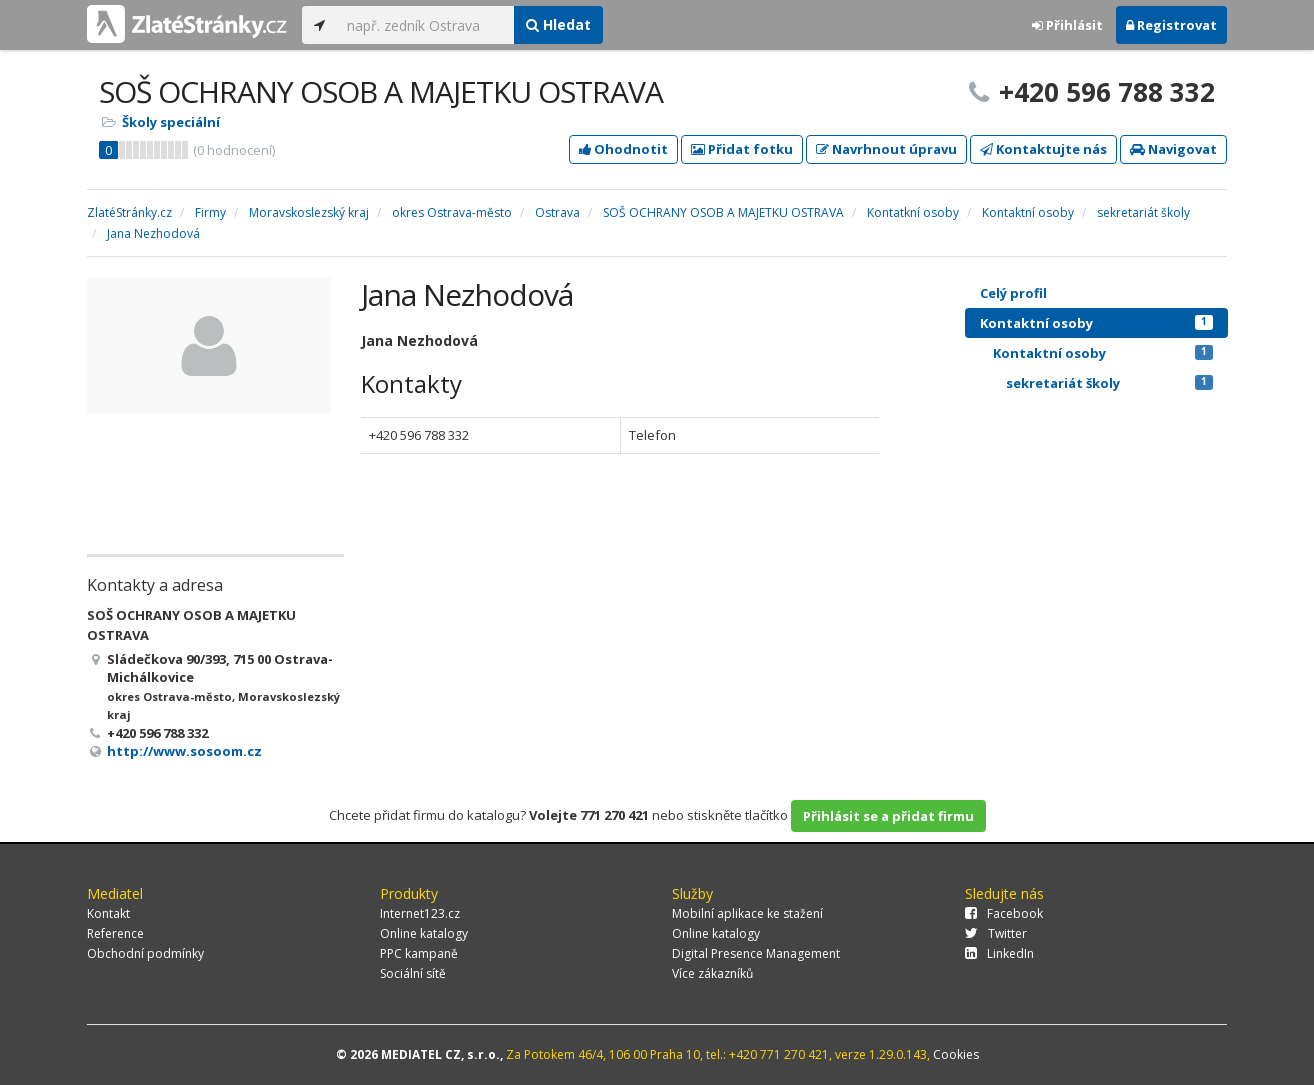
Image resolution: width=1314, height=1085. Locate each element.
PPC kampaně (419, 953)
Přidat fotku (742, 149)
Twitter (996, 933)
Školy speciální (171, 122)
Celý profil (1013, 293)
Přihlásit (1067, 25)
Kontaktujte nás (1043, 149)
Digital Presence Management (756, 953)
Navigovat (1173, 149)
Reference (115, 933)
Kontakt (108, 913)
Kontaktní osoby (1096, 323)
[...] (425, 25)
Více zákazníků (712, 973)
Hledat (558, 24)
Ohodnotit (623, 149)
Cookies (956, 1054)
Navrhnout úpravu (886, 149)
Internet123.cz (420, 913)
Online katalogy (424, 933)
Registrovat (1171, 25)
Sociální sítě (413, 973)
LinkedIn (999, 953)
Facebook (1004, 913)
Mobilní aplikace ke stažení (747, 913)
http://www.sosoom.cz (184, 751)
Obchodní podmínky (145, 953)
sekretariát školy (1109, 383)
